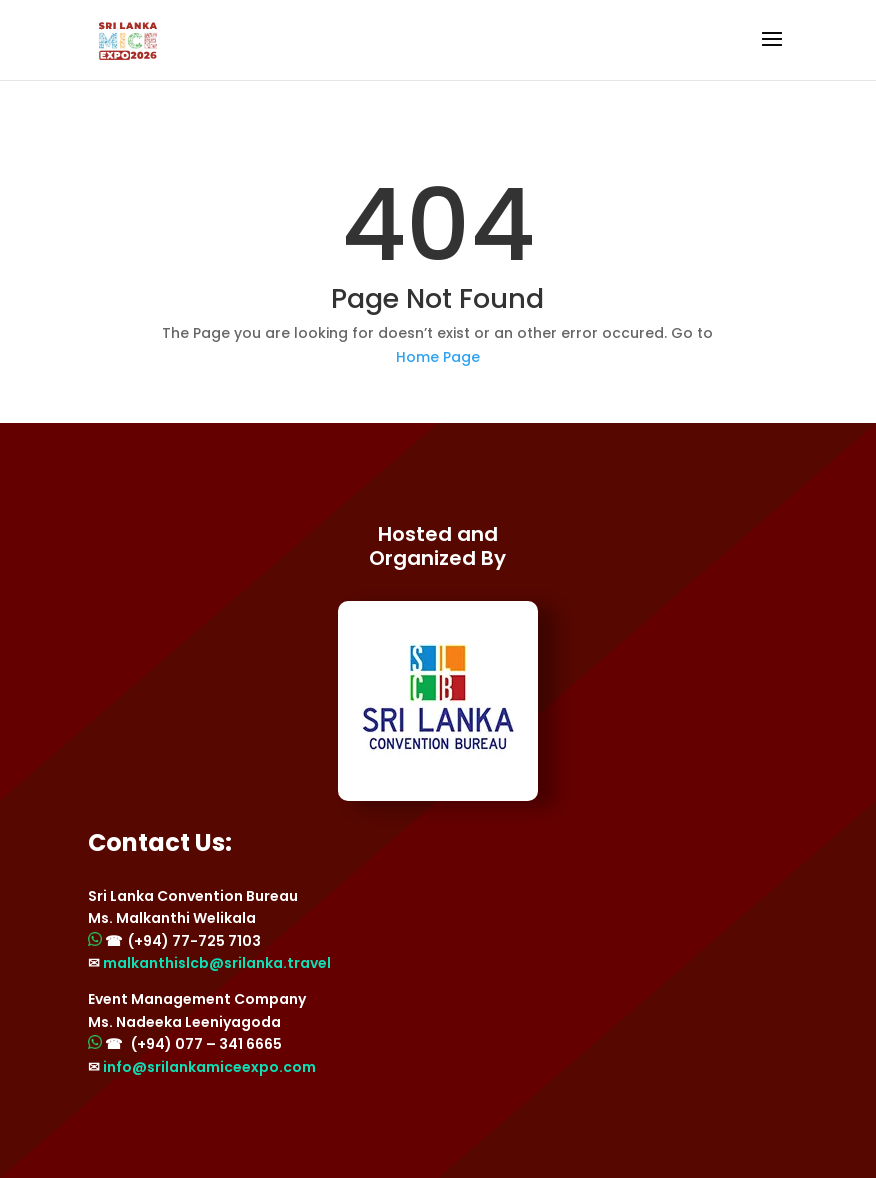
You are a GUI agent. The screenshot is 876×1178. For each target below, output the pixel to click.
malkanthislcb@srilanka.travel (217, 963)
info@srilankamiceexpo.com (209, 1067)
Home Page (438, 357)
